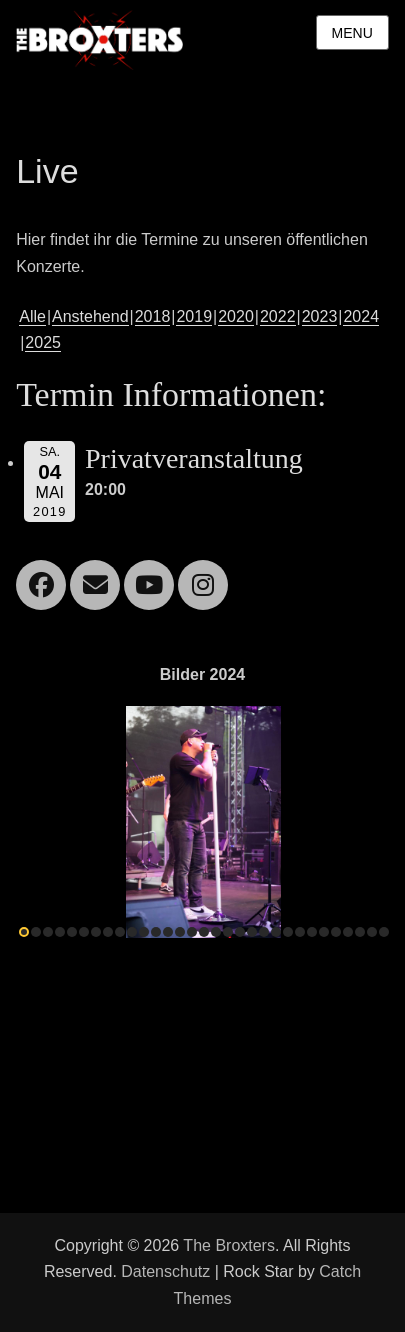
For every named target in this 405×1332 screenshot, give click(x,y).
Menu (352, 33)
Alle (32, 316)
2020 (236, 316)
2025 (43, 342)
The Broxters (229, 1245)
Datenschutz (165, 1271)
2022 (278, 316)
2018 (153, 316)
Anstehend (90, 316)
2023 (320, 316)
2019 (194, 316)
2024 (361, 316)
